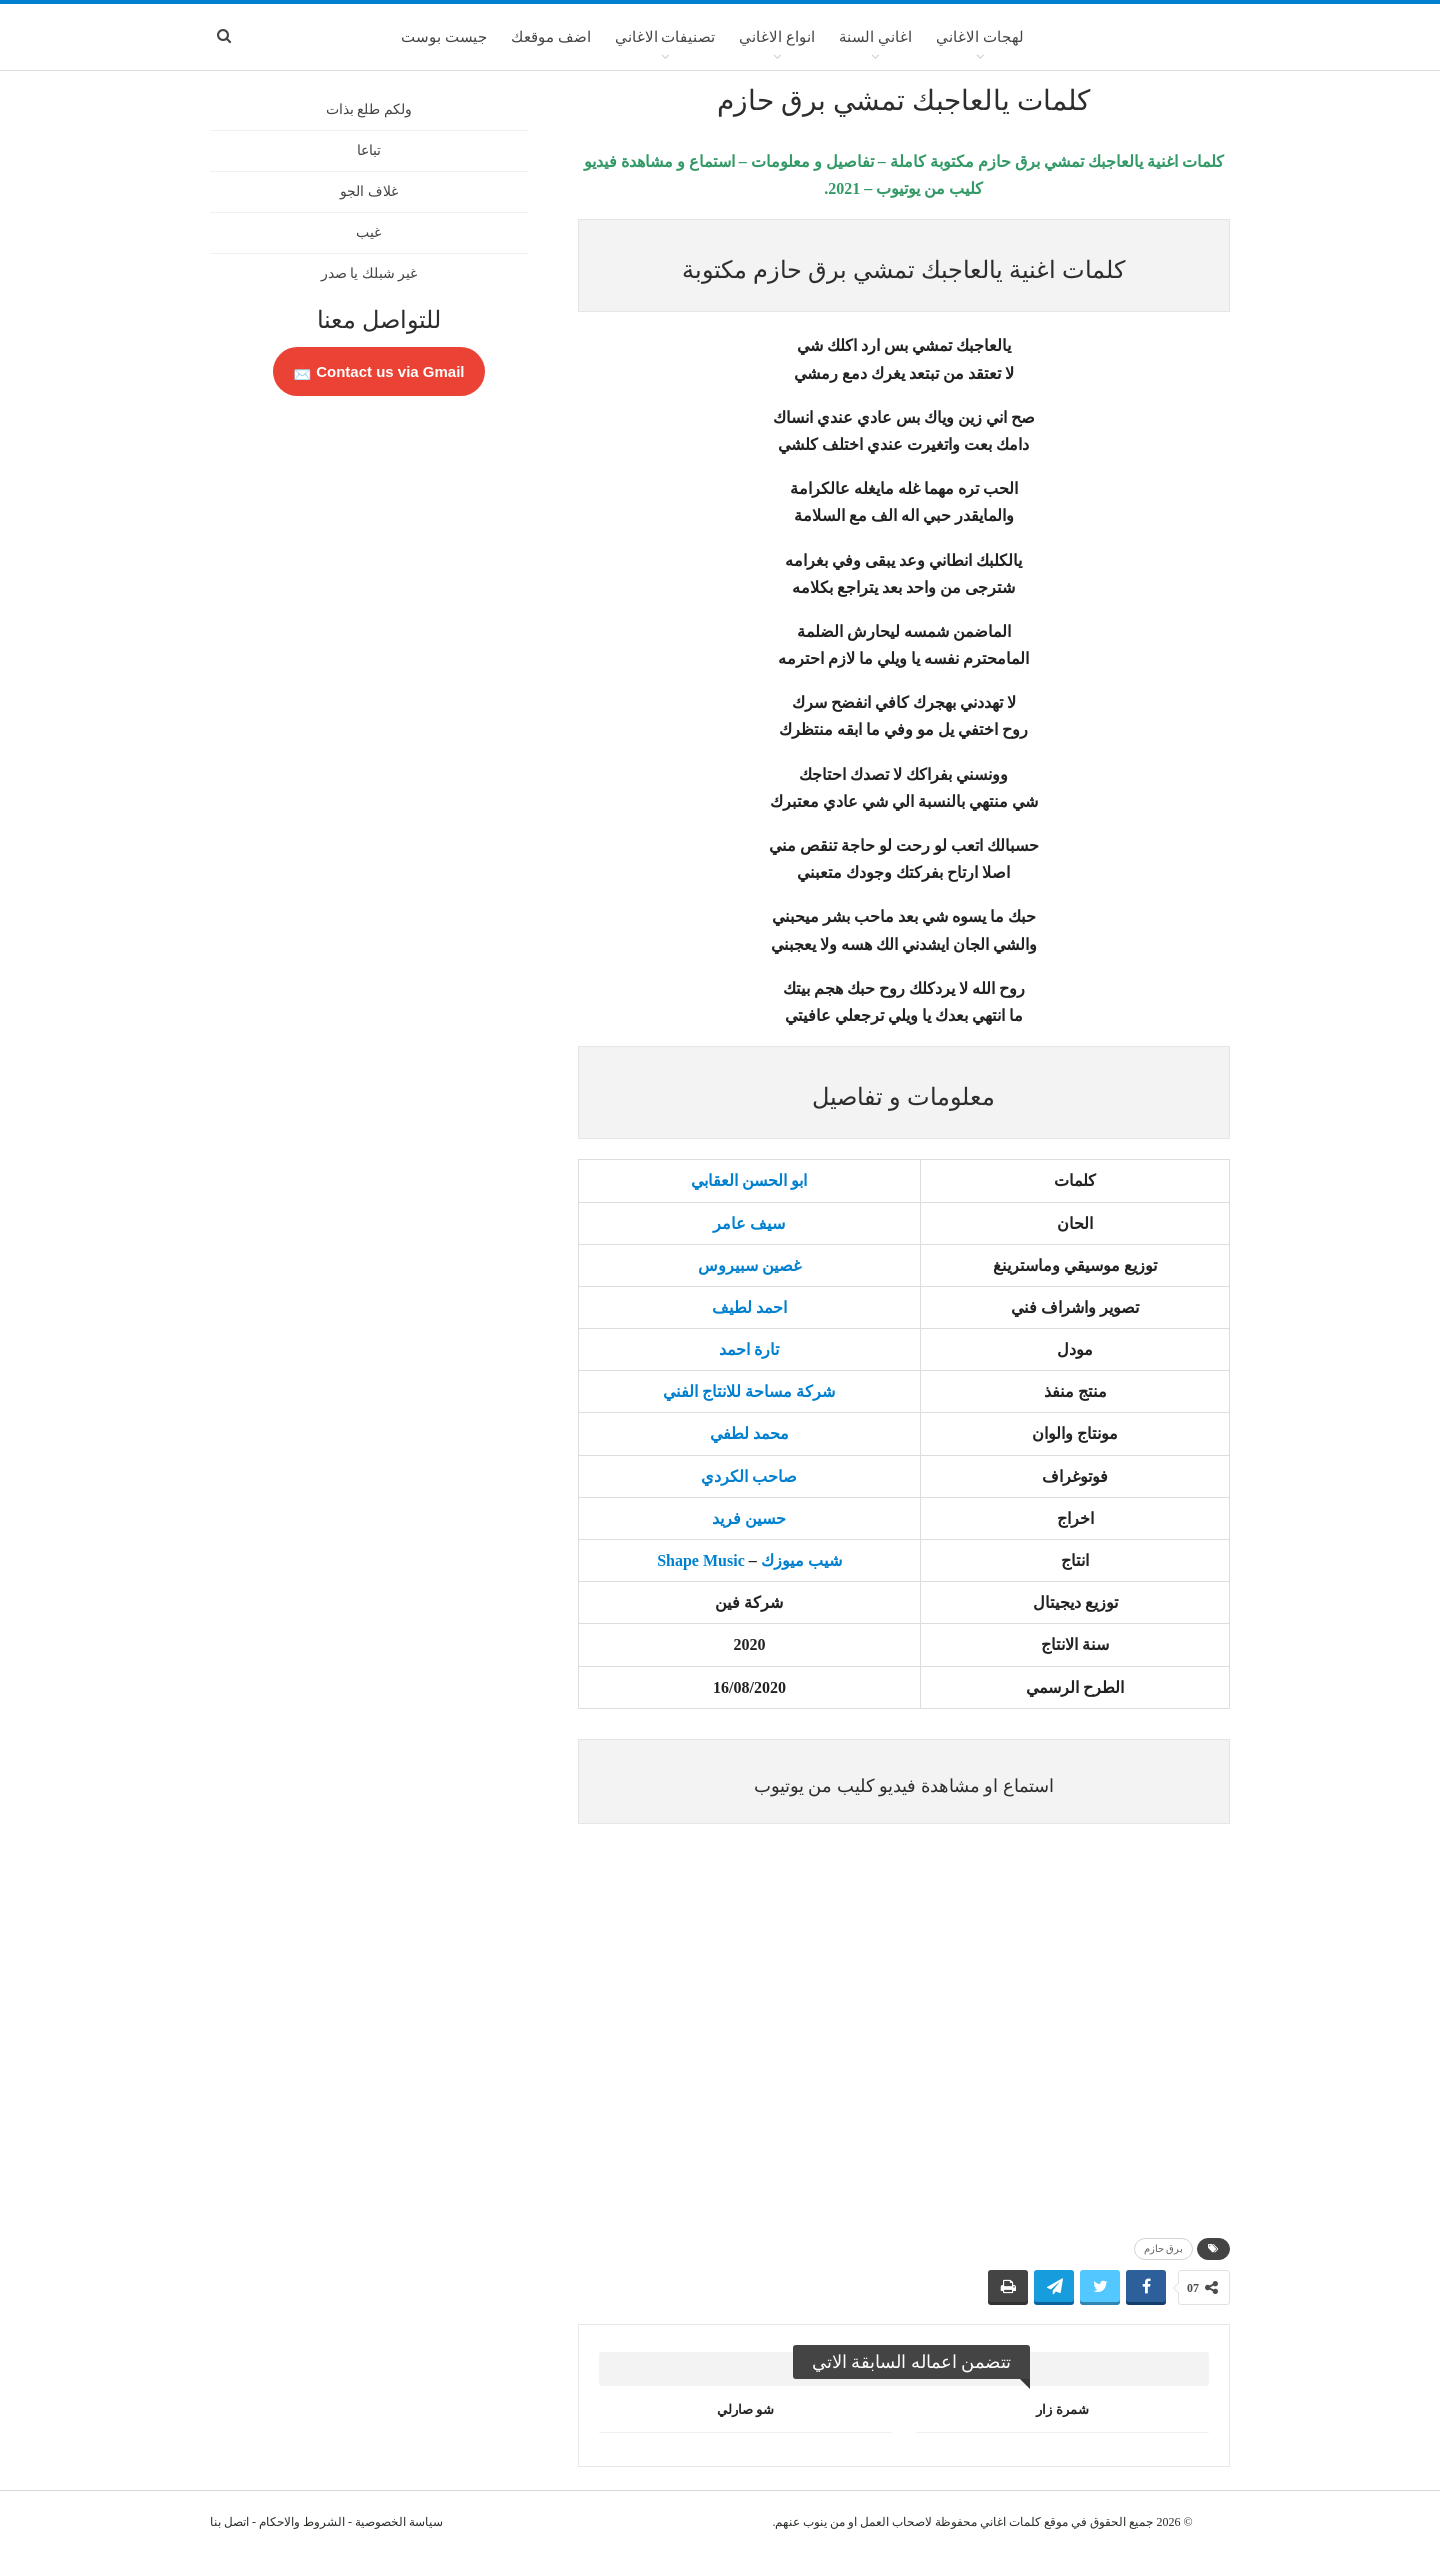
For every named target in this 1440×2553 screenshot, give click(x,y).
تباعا (369, 150)
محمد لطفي (749, 1433)
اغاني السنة (875, 37)
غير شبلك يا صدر (369, 273)
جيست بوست (444, 37)
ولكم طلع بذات (369, 109)
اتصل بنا (229, 2522)
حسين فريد (749, 1518)
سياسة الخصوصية (399, 2522)
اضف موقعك (551, 37)
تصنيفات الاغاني (665, 37)
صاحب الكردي (749, 1476)
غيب (368, 232)
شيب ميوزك (801, 1560)
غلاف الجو (369, 191)
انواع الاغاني (777, 37)
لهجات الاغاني (980, 37)
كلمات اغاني (1010, 2522)
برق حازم (1164, 2248)
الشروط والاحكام (302, 2522)
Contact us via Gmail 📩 (379, 371)
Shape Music (701, 1560)
